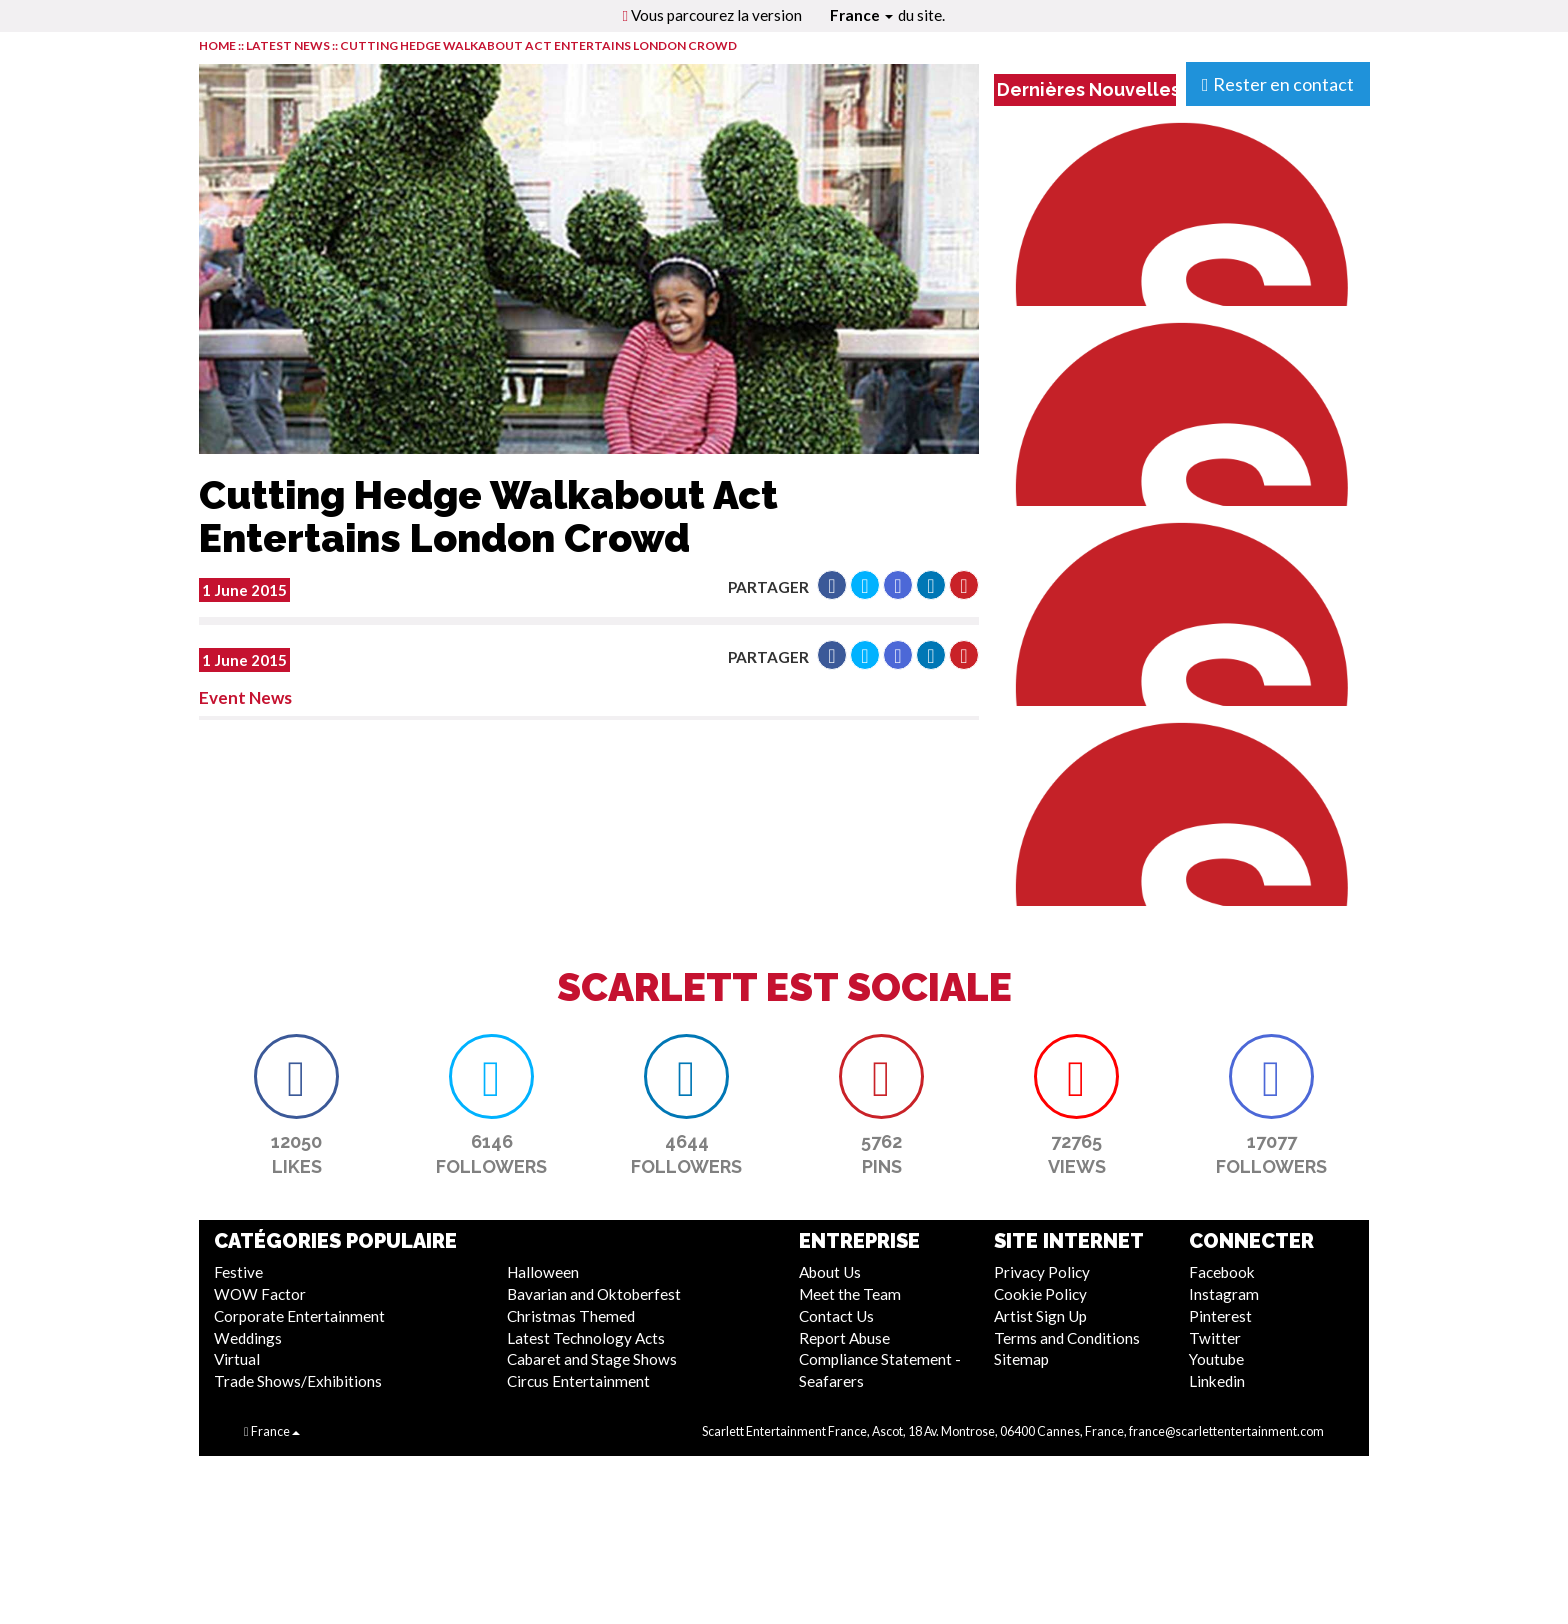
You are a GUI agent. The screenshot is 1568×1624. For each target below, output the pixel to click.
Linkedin (1217, 1381)
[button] (832, 585)
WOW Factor (260, 1294)
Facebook (1222, 1272)
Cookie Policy (1040, 1294)
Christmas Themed (571, 1316)
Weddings (248, 1338)
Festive (238, 1272)
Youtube (1216, 1359)
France (861, 15)
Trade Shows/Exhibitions (298, 1381)
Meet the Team (850, 1294)
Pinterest (1220, 1316)
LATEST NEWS (289, 45)
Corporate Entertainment (299, 1316)
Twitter (1215, 1338)
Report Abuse (844, 1338)
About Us (830, 1272)
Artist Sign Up (1040, 1316)
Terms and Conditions (1067, 1338)
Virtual (237, 1359)
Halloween (543, 1272)
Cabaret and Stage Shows (592, 1359)
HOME (217, 45)
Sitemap (1021, 1359)
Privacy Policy (1042, 1272)
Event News (245, 697)
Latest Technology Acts (586, 1338)
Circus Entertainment (578, 1381)
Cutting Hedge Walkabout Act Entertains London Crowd (538, 45)
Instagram (1224, 1294)
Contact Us (836, 1316)
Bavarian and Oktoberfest (594, 1294)
